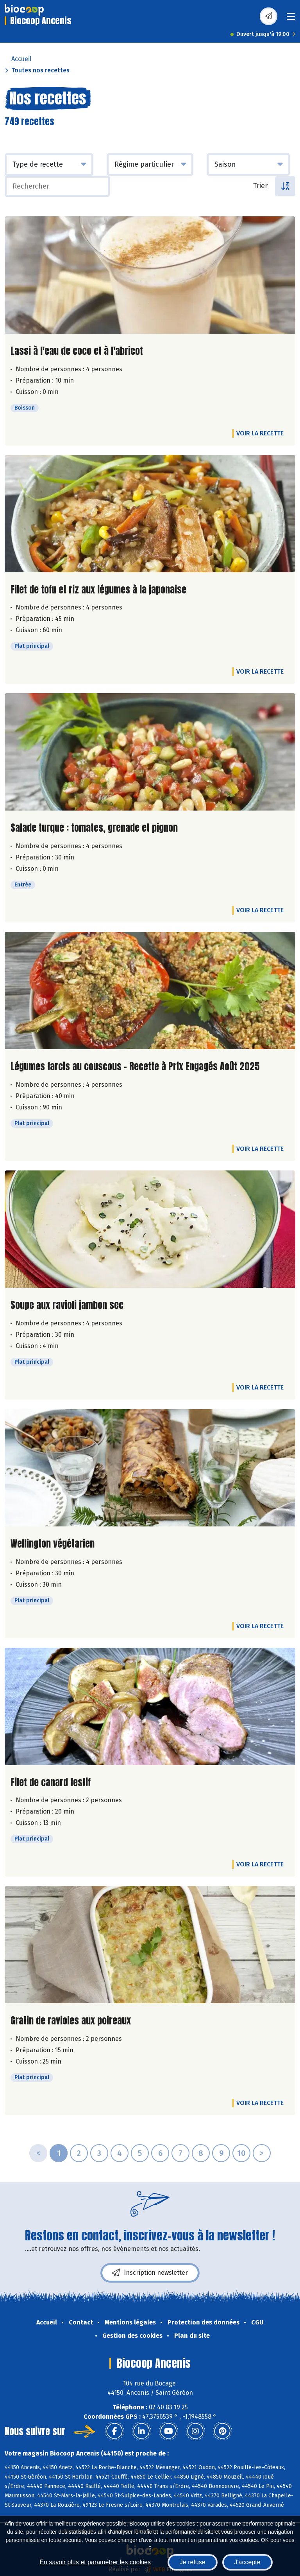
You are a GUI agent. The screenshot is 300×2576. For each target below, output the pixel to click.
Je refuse (192, 2562)
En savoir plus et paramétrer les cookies (95, 2562)
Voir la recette (260, 433)
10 (241, 2153)
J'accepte (247, 2562)
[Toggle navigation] (291, 19)
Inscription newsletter (150, 2273)
